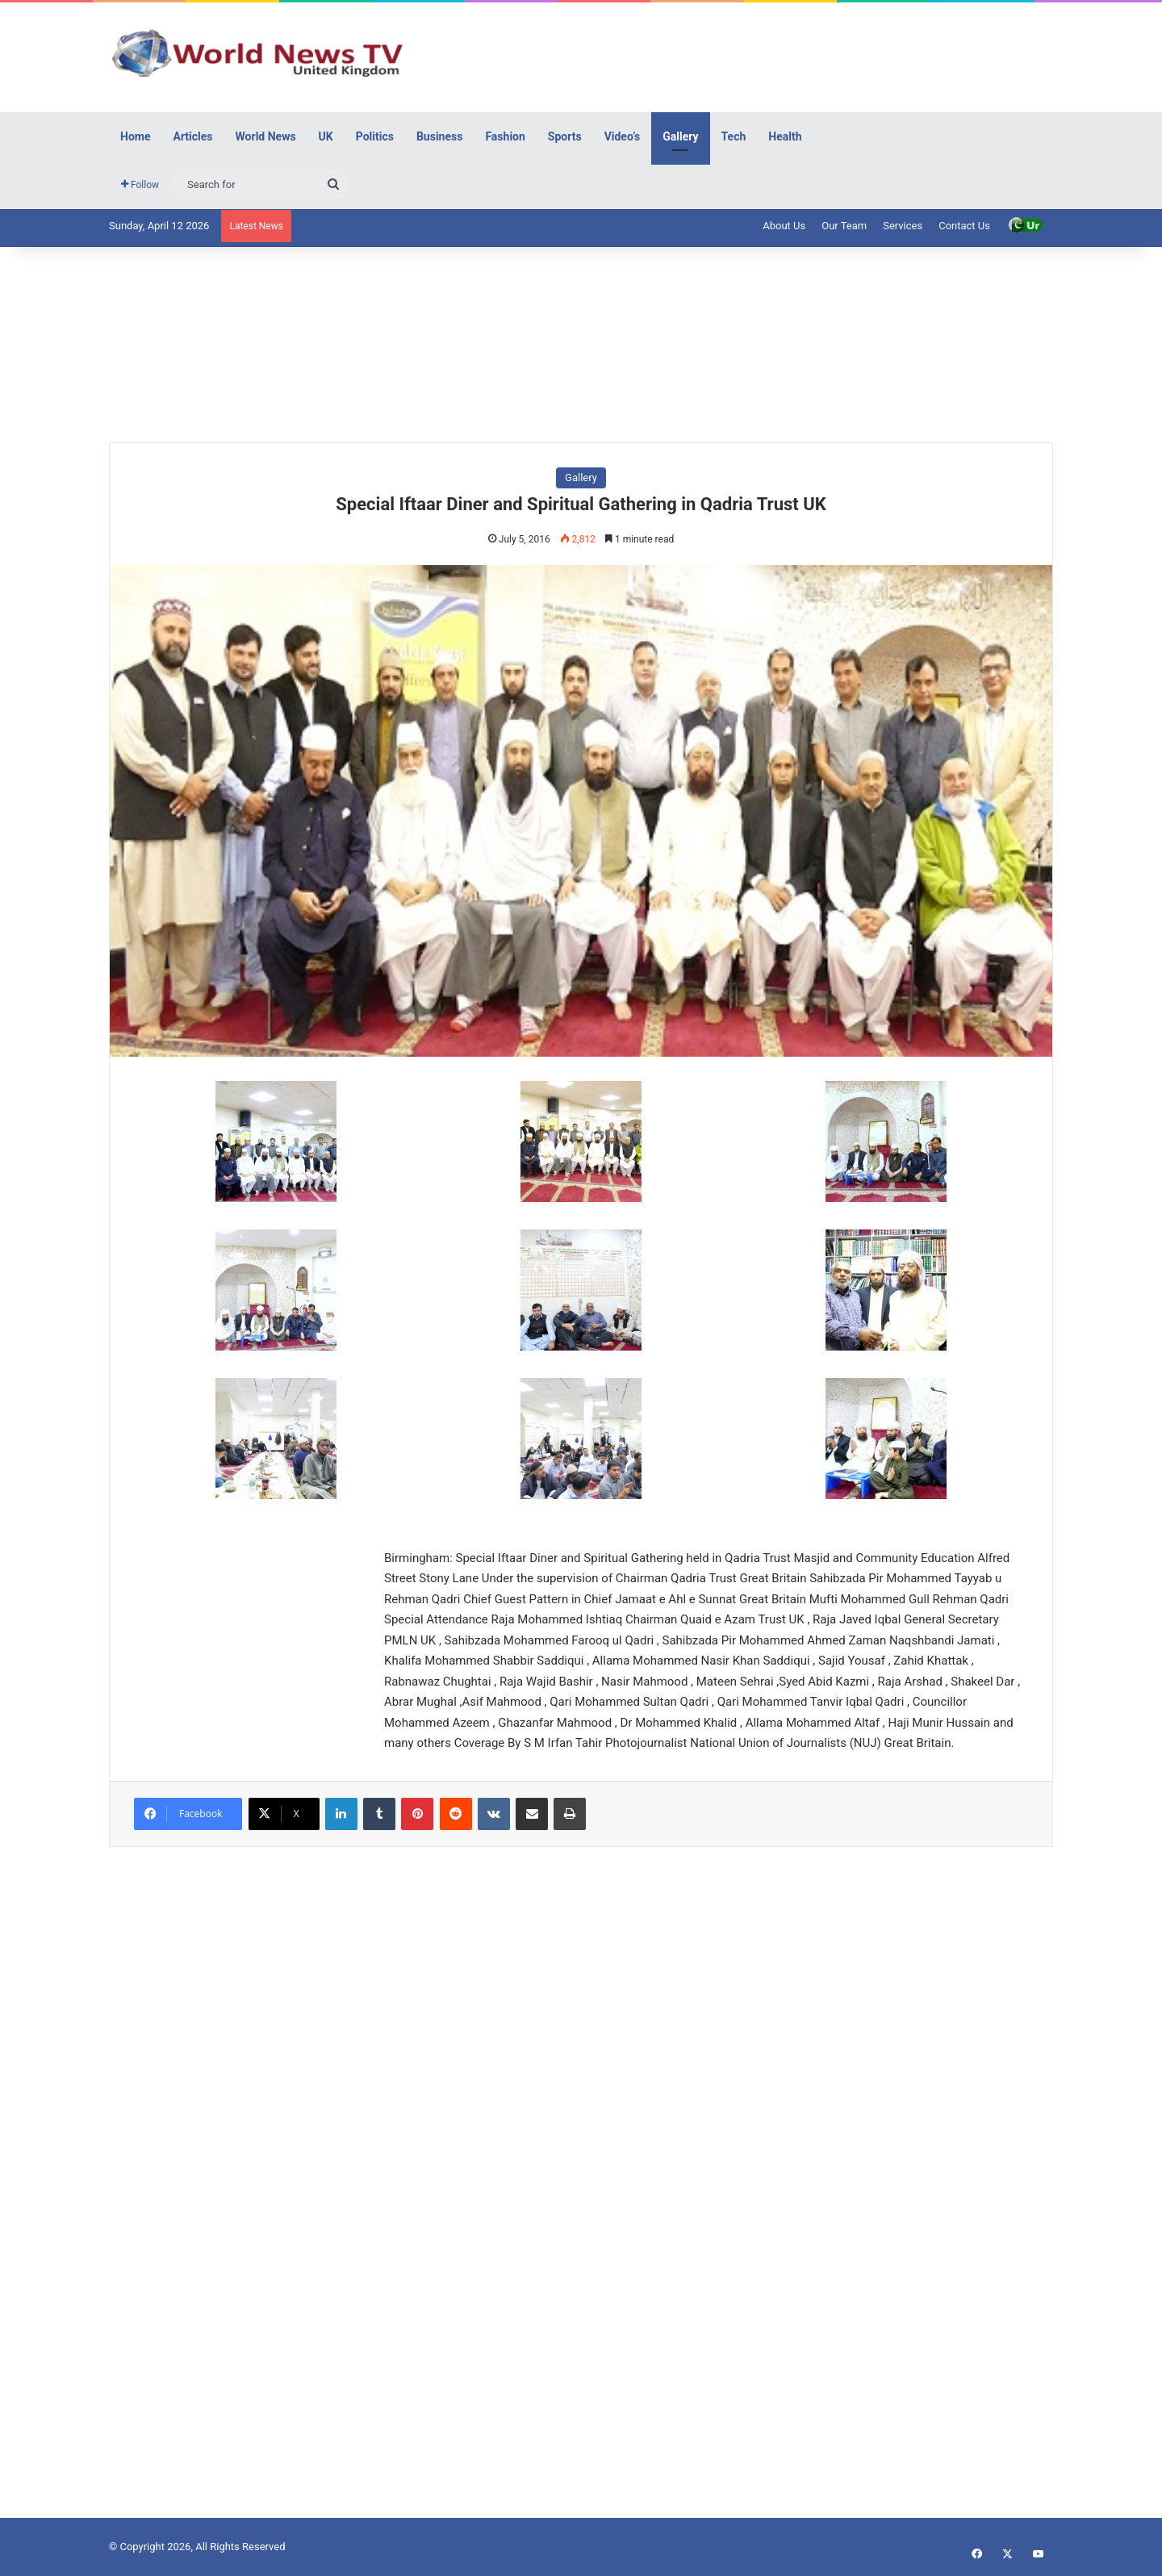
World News (266, 136)
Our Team (844, 226)
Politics (375, 136)
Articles (192, 136)
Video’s (622, 136)
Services (902, 226)
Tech (733, 136)
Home (135, 136)
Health (784, 136)
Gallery (680, 136)
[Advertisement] (742, 55)
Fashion (505, 136)
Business (439, 136)
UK (326, 136)
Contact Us (964, 226)
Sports (565, 136)
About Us (784, 226)
